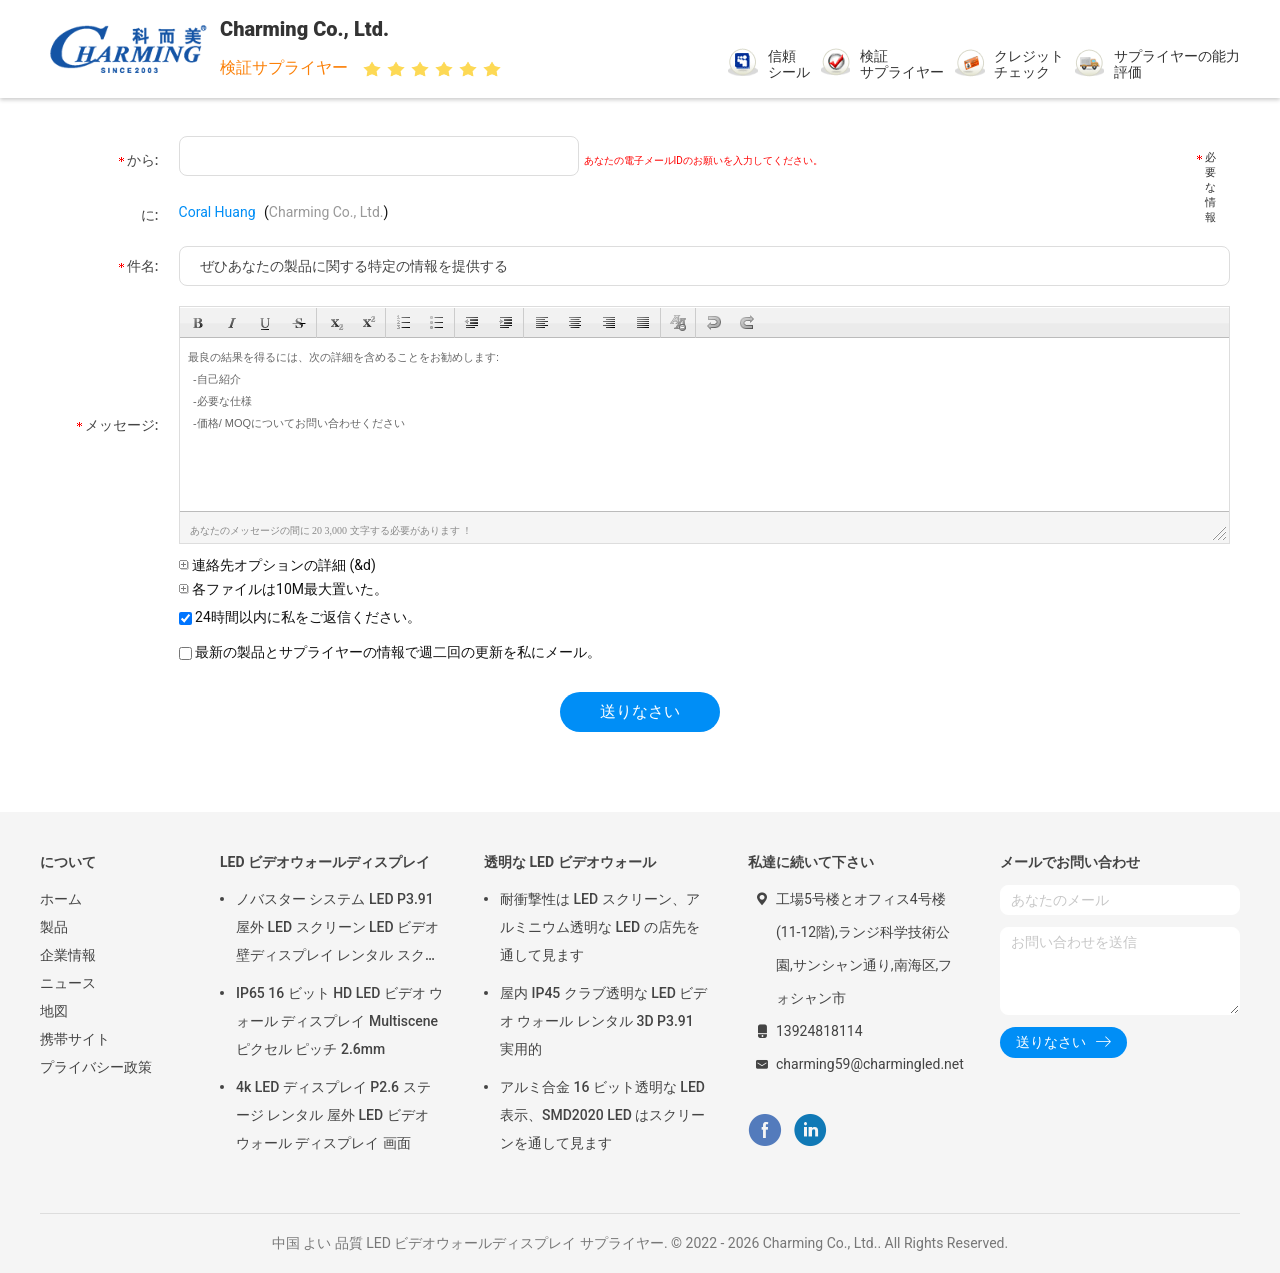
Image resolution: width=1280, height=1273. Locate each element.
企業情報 (68, 955)
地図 (54, 1011)
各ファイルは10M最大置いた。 (283, 589)
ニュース (68, 983)
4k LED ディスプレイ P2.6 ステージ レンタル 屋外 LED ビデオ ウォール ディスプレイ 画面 (333, 1115)
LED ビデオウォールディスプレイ (325, 862)
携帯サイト (75, 1039)
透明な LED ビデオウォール (570, 862)
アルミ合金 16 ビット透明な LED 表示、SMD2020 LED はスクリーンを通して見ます (602, 1115)
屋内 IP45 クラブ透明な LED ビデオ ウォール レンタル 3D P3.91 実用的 (603, 1021)
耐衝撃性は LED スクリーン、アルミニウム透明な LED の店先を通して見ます (600, 927)
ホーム (61, 899)
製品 (54, 927)
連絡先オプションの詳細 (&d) (277, 565)
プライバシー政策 (96, 1067)
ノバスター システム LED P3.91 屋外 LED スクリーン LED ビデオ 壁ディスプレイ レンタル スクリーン (337, 930)
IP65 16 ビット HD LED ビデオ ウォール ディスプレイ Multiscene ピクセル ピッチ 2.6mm (339, 1021)
